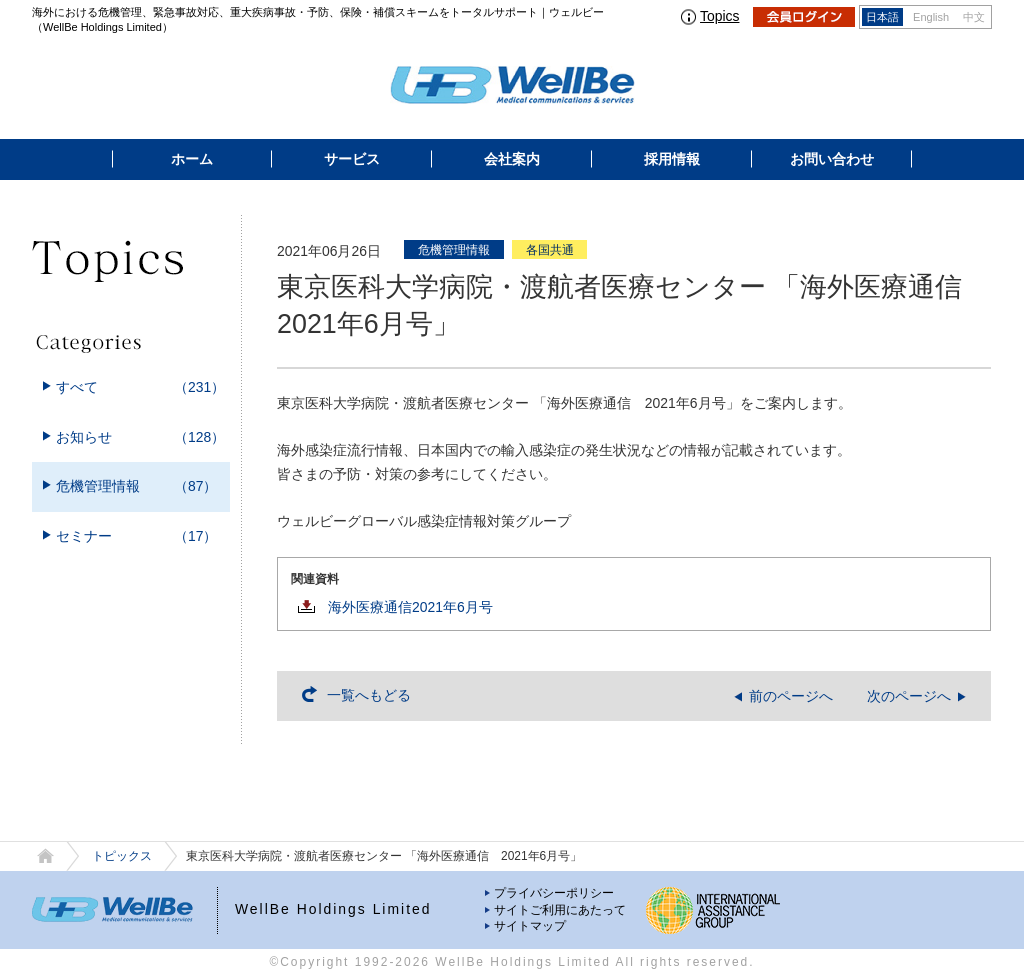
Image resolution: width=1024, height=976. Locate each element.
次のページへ (909, 696)
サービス (352, 159)
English (931, 17)
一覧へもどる (369, 695)
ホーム (192, 159)
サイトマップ (530, 926)
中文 (974, 17)
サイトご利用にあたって (560, 910)
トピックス (122, 856)
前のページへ (791, 696)
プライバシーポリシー (554, 893)
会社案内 (512, 159)
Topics (719, 16)
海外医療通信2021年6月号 (410, 607)
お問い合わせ (832, 159)
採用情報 (672, 159)
